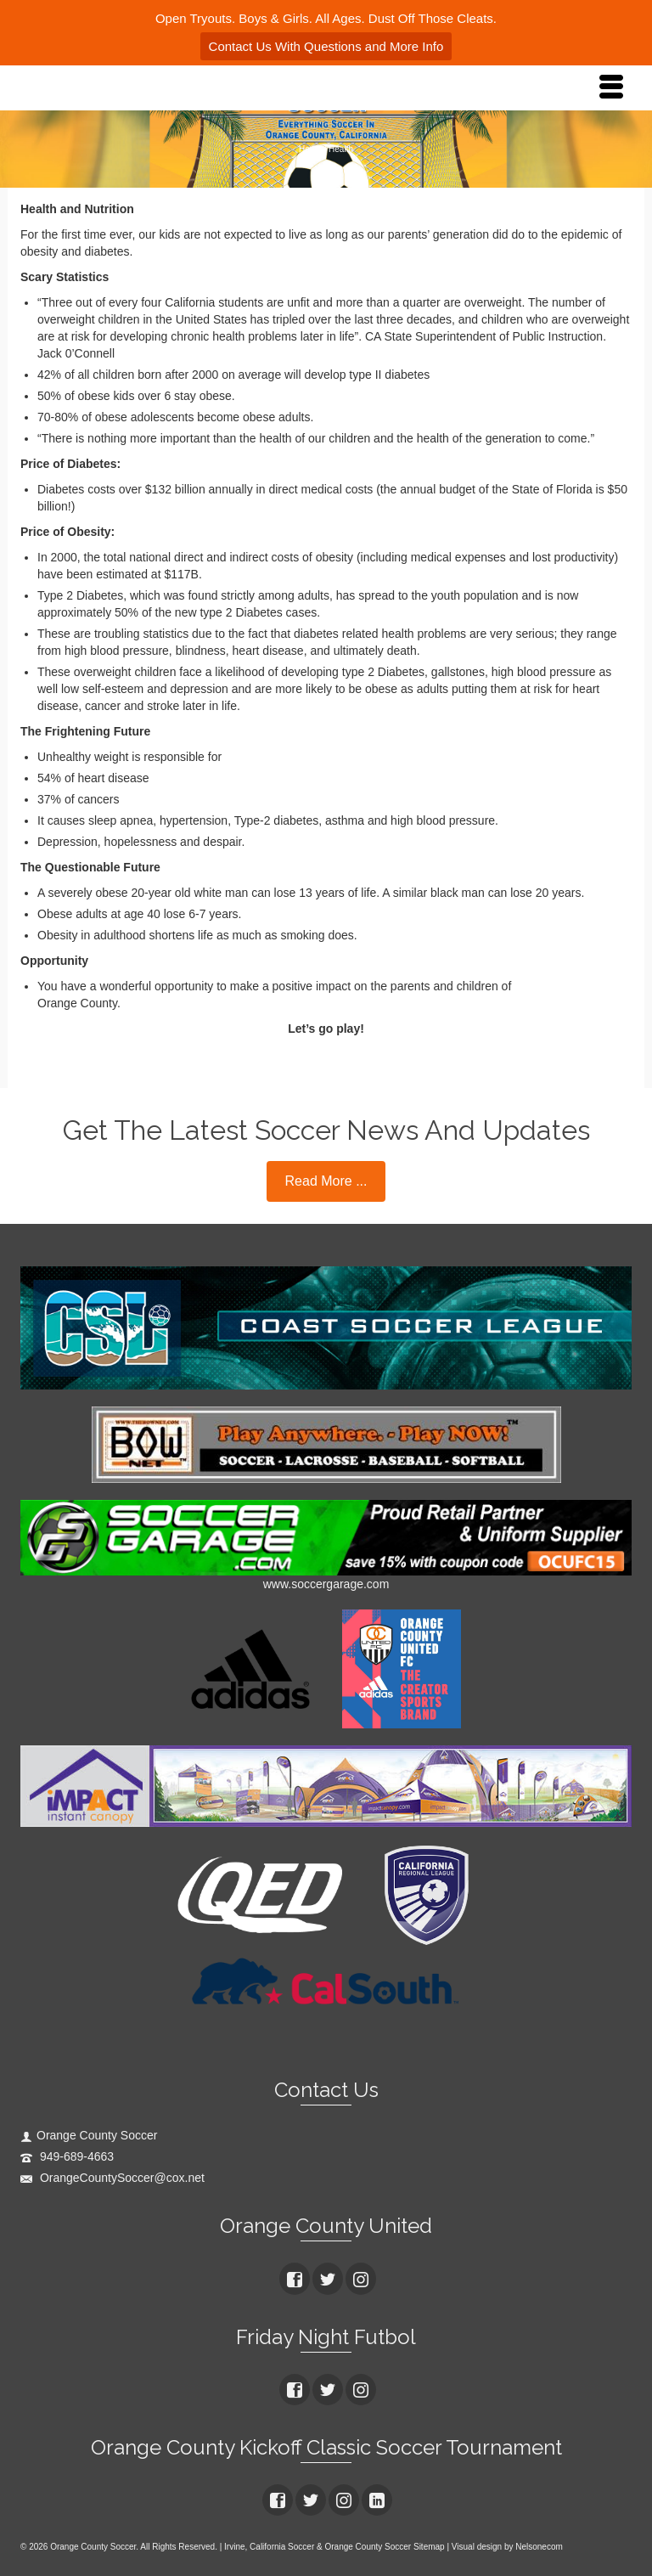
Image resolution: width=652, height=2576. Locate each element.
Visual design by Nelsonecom (507, 2546)
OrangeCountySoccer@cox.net (112, 2177)
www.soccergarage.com (326, 1584)
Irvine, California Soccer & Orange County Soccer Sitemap (334, 2546)
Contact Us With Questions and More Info (326, 46)
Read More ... (326, 1181)
